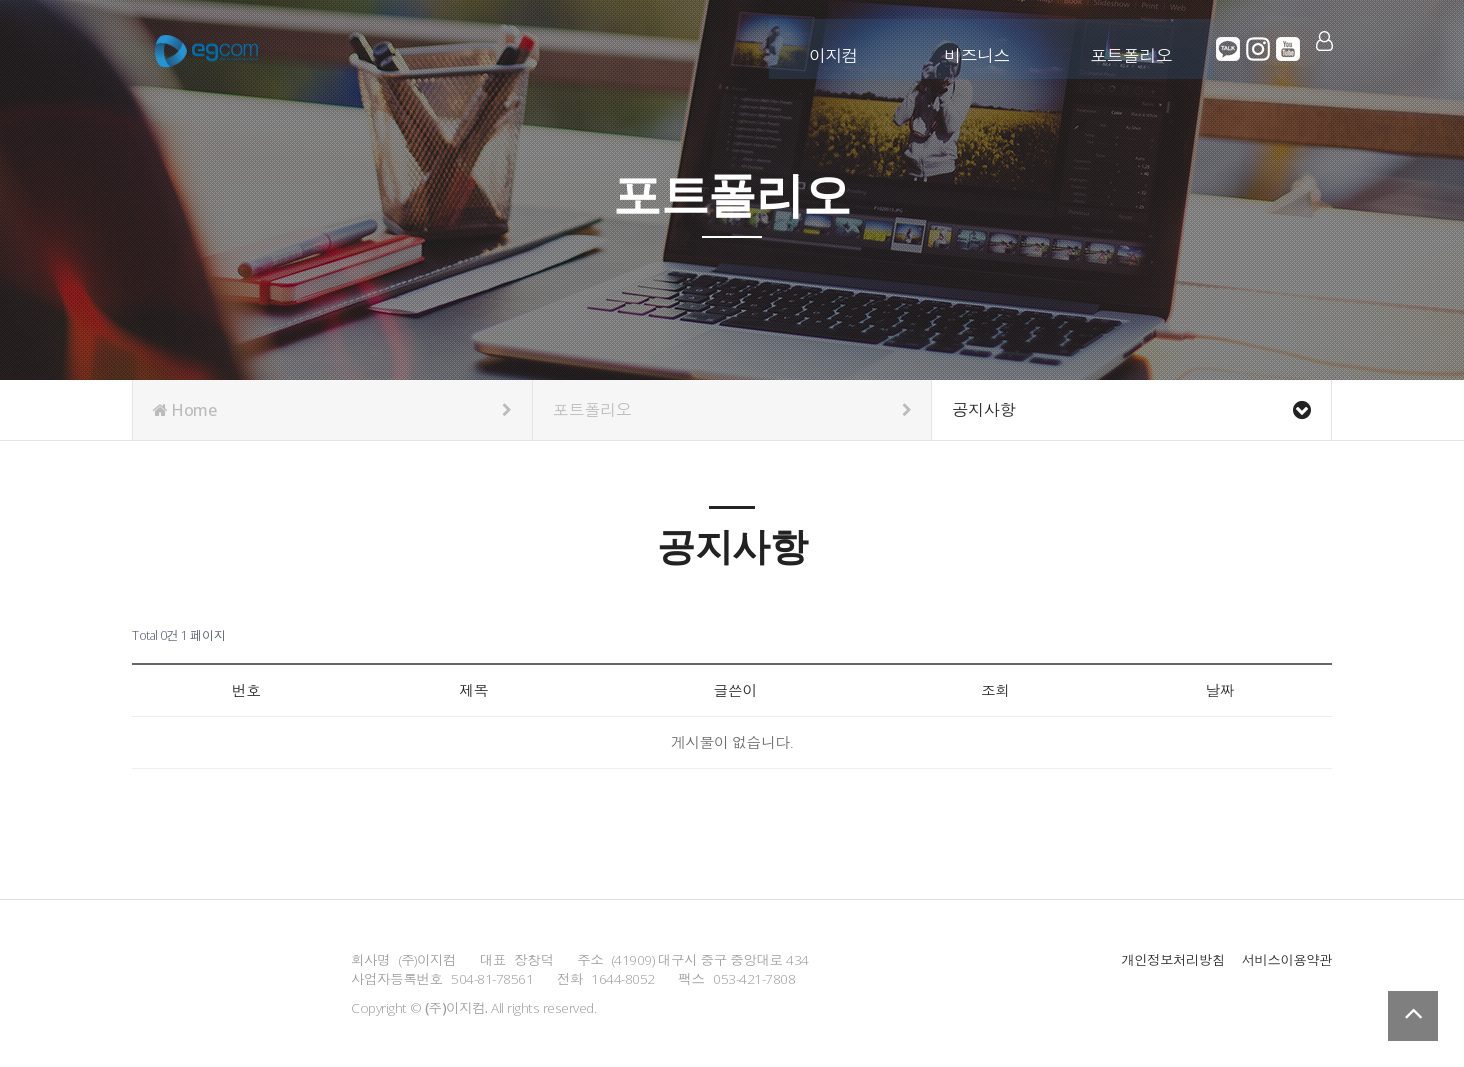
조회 (992, 690)
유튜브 (1289, 49)
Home (332, 410)
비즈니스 (978, 47)
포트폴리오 (1132, 47)
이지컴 (835, 47)
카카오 (1229, 49)
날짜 (1218, 690)
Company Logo (206, 50)
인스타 (1259, 49)
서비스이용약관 (1286, 959)
